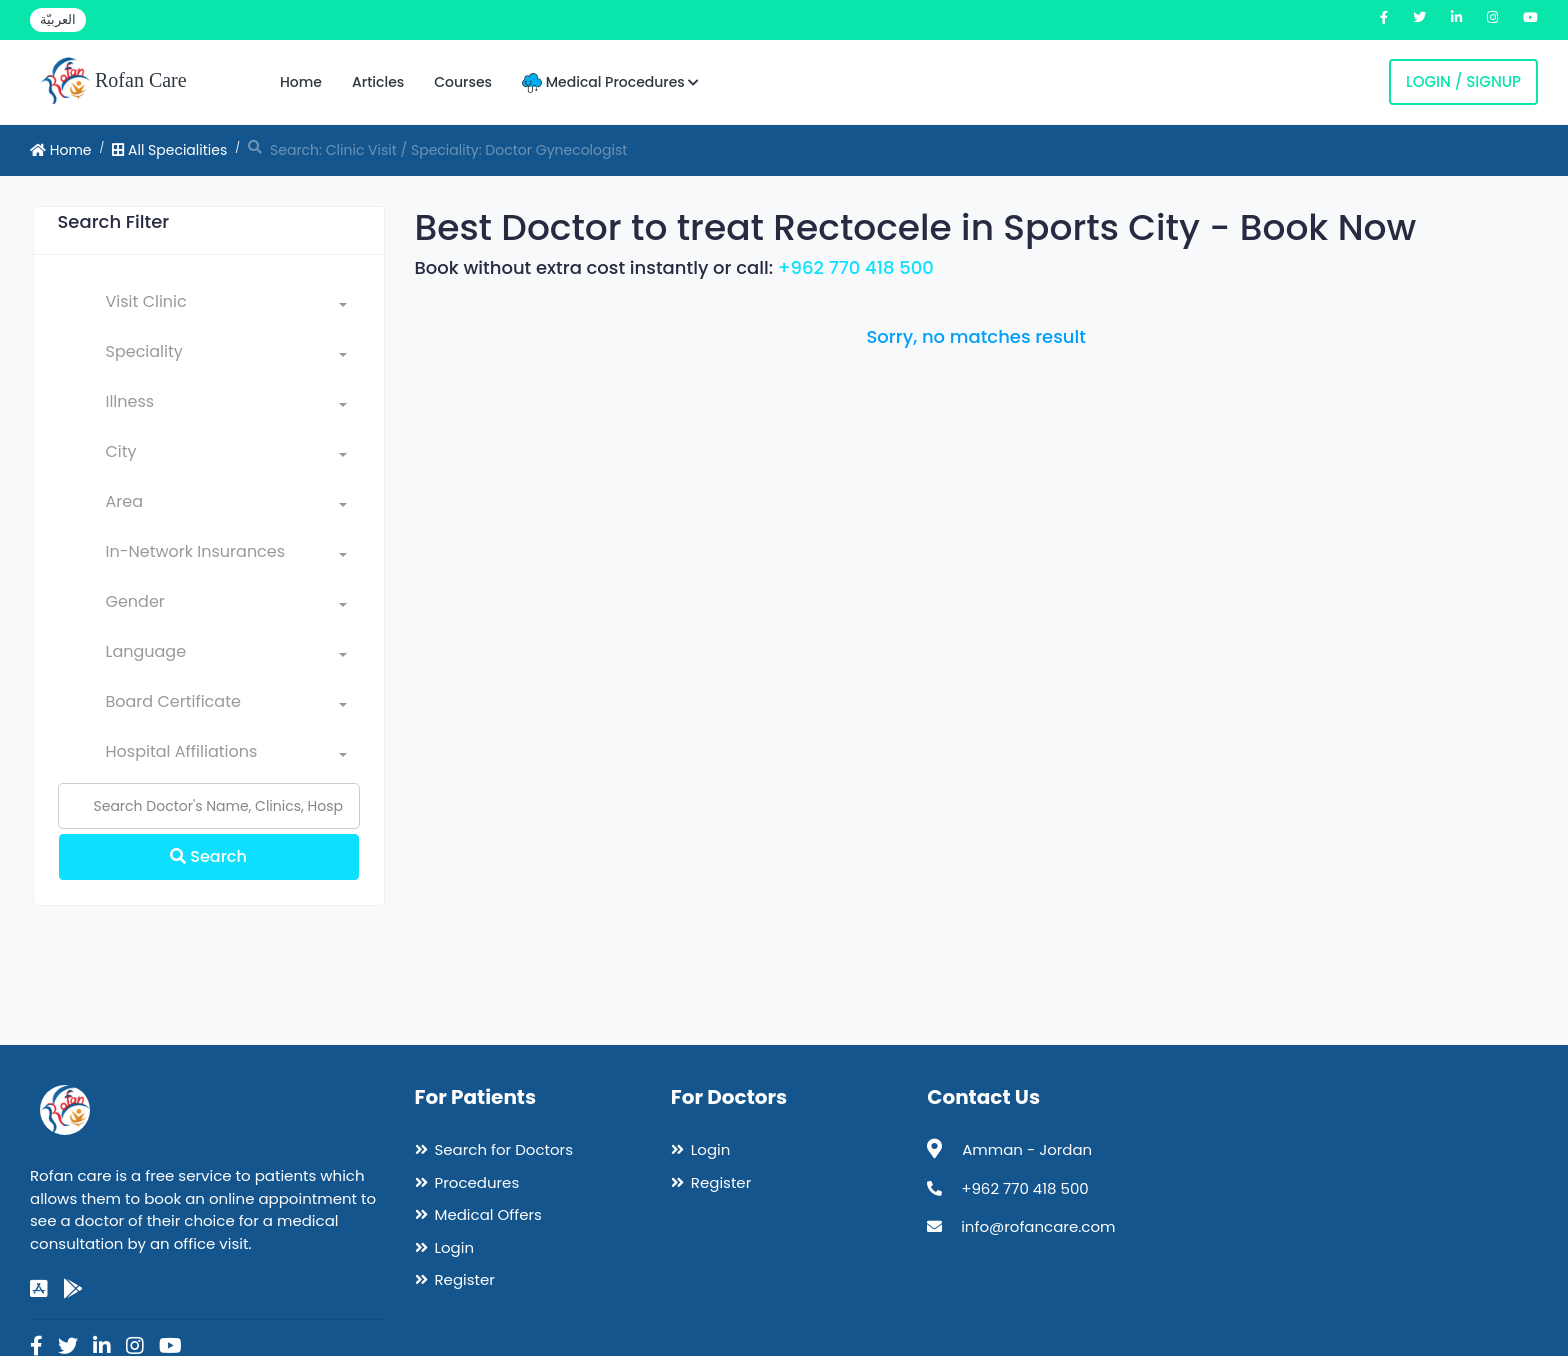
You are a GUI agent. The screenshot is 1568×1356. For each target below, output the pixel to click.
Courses (463, 82)
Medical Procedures (610, 82)
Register (465, 1279)
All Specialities (169, 150)
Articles (378, 82)
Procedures (477, 1182)
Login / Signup (1463, 81)
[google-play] (73, 1289)
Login (455, 1247)
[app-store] (39, 1289)
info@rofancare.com (1038, 1226)
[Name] (209, 806)
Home (301, 82)
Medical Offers (488, 1214)
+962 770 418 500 (856, 267)
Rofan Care (113, 82)
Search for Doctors (504, 1149)
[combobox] (226, 306)
